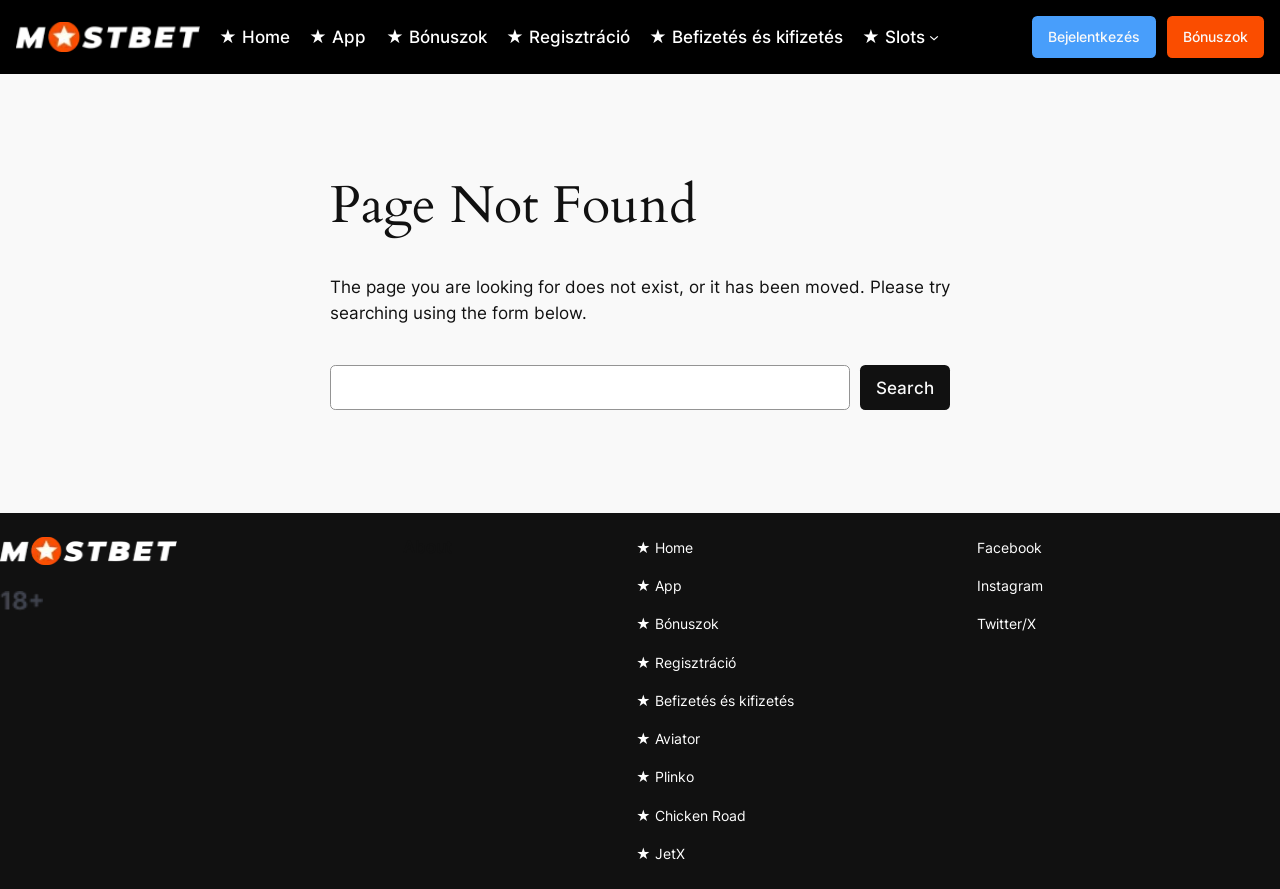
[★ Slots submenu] (934, 37)
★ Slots (893, 37)
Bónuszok (1215, 36)
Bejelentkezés (1094, 36)
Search (905, 388)
